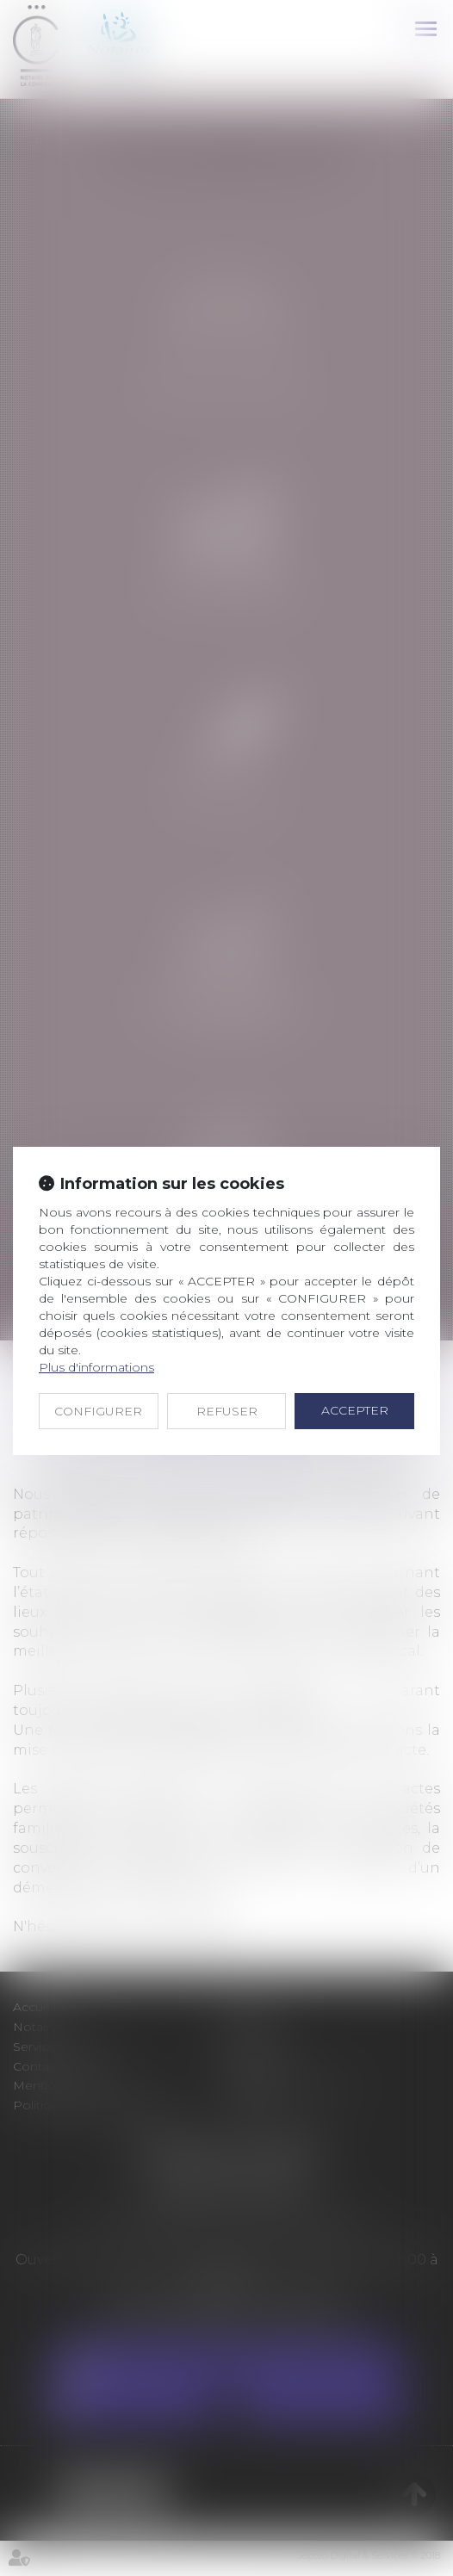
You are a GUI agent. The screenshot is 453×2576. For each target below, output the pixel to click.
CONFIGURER (98, 1411)
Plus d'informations (96, 1367)
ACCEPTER (354, 1410)
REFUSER (227, 1411)
